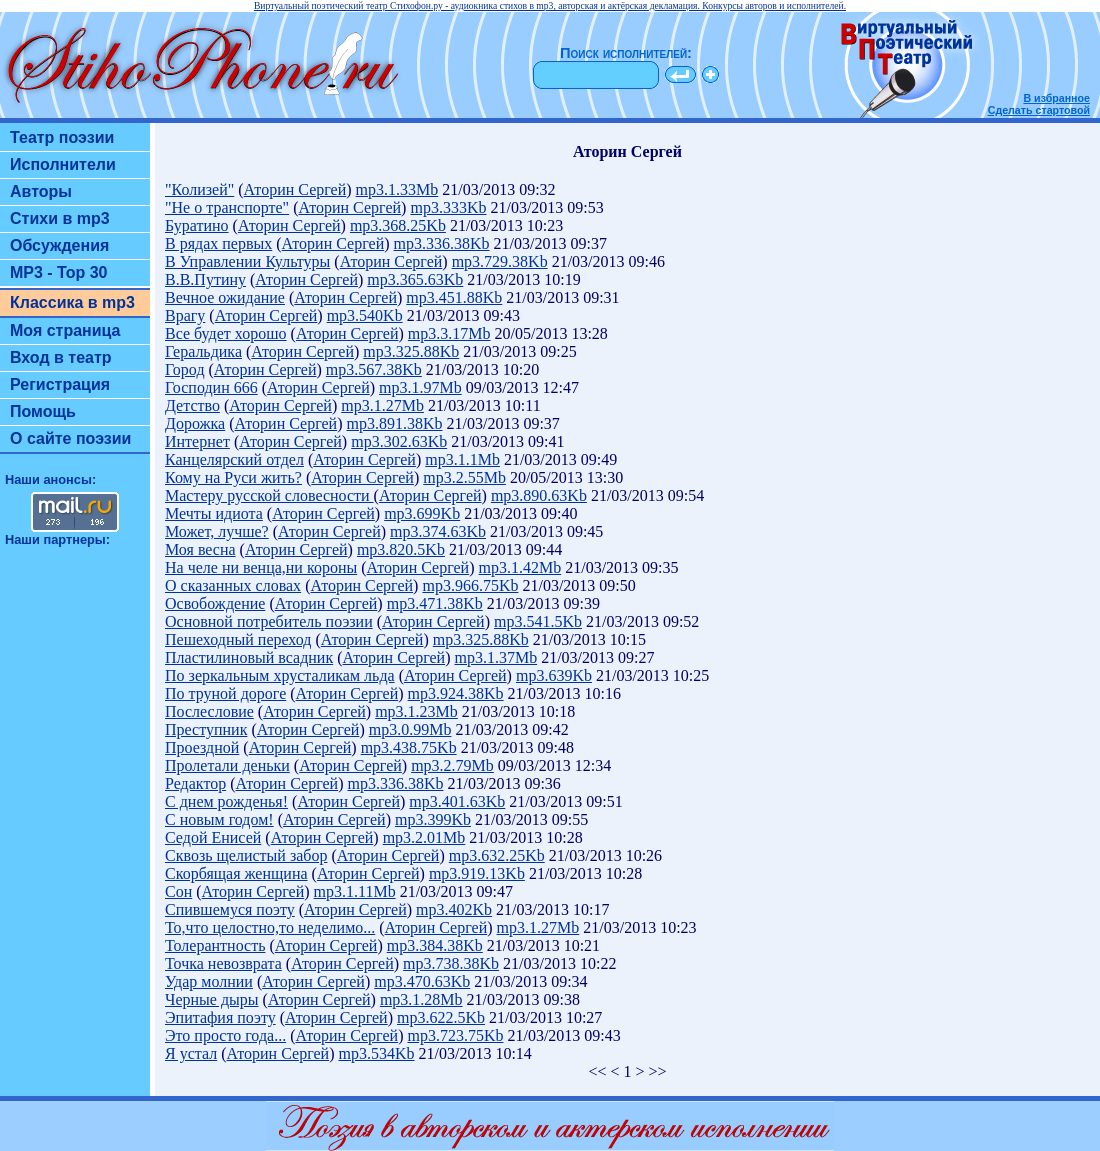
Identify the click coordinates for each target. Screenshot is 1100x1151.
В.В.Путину (205, 279)
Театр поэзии (62, 137)
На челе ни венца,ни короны (261, 567)
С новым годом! (219, 819)
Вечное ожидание (225, 297)
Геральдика (203, 351)
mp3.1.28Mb (421, 999)
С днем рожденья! (226, 801)
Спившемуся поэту (230, 909)
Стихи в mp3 (60, 218)
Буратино (197, 225)
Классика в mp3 (72, 302)
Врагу (185, 315)
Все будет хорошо (226, 333)
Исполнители (63, 164)
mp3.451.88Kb (454, 297)
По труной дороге (225, 693)
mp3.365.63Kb (415, 279)
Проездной (202, 747)
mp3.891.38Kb (395, 423)
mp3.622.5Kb (441, 1017)
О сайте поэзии (70, 438)
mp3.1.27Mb (382, 405)
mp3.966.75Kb (470, 585)
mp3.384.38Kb (435, 945)
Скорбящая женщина (236, 873)
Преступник (206, 729)
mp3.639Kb (554, 675)
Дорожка (195, 423)
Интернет (197, 441)
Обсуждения (59, 245)
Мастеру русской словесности (269, 495)
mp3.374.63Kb (438, 531)
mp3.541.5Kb (538, 621)
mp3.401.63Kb (457, 801)
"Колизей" (199, 189)
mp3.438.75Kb (409, 747)
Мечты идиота (214, 513)
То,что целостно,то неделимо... (270, 927)
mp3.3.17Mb (449, 333)
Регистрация (60, 384)
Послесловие (209, 711)
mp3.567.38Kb (374, 369)
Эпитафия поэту (220, 1017)
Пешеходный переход (238, 639)
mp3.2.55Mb (464, 477)
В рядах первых (218, 243)
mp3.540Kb (365, 315)
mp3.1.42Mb (520, 567)
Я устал (191, 1053)
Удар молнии (209, 981)
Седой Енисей (213, 837)
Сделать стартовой (1039, 110)
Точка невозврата (223, 963)
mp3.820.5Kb (401, 549)
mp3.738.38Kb (451, 963)
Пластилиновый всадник (249, 657)
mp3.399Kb (433, 819)
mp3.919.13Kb (477, 873)
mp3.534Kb (377, 1053)
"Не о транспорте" (227, 207)
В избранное (1056, 98)
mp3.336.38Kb (442, 243)
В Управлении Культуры (247, 261)
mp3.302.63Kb (399, 441)
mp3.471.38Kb (435, 603)
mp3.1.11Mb (355, 891)
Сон (178, 891)
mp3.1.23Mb (416, 711)
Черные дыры (212, 999)
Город (185, 369)
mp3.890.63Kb (539, 495)
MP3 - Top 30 (59, 272)
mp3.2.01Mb (424, 837)
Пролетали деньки (227, 765)
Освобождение (215, 603)
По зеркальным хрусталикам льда (280, 675)
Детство (192, 405)
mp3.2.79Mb (452, 765)
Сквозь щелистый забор (246, 855)
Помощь (43, 411)
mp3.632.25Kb (497, 855)
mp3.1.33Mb (397, 189)
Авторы (41, 191)
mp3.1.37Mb (495, 657)
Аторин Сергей (295, 189)
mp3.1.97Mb (420, 387)
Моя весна (200, 549)
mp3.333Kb (448, 207)
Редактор (195, 783)
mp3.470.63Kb (422, 981)
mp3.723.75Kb (455, 1035)
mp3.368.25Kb (398, 225)
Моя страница (65, 330)
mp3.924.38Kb (456, 693)
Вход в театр (61, 357)
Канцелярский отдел (234, 459)
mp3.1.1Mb (462, 459)
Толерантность (215, 945)
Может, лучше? (217, 531)
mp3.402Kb (454, 909)
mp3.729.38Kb (500, 261)
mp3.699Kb (422, 513)
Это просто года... (225, 1035)
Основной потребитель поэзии (269, 621)
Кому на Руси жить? (233, 477)
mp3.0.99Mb (410, 729)
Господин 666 (211, 387)
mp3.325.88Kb (411, 351)
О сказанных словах (233, 585)
